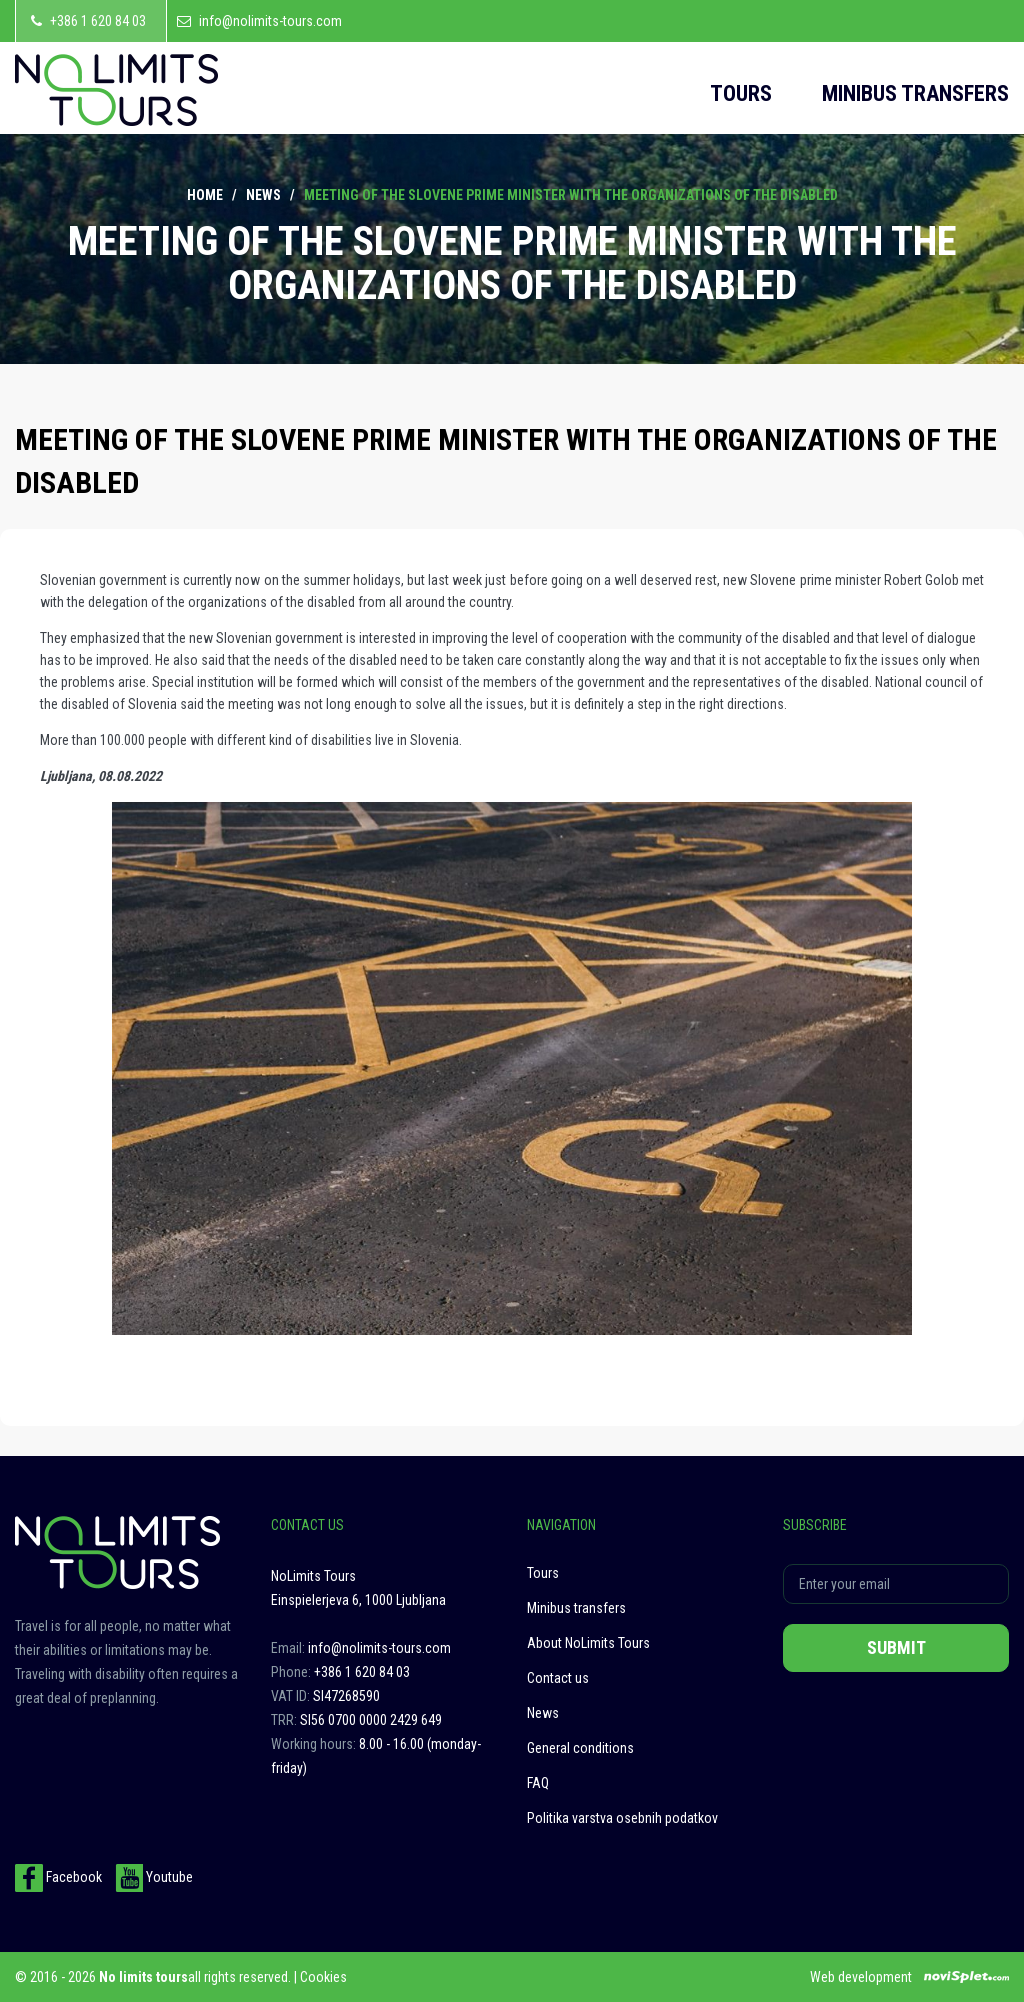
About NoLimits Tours (588, 1643)
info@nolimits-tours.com (270, 21)
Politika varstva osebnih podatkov (622, 1818)
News (263, 195)
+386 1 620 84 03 (98, 21)
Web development (861, 1977)
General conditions (580, 1748)
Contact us (558, 1678)
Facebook (58, 1877)
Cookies (323, 1977)
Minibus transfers (915, 93)
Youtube (154, 1877)
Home (205, 195)
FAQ (538, 1783)
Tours (741, 93)
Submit (896, 1647)
